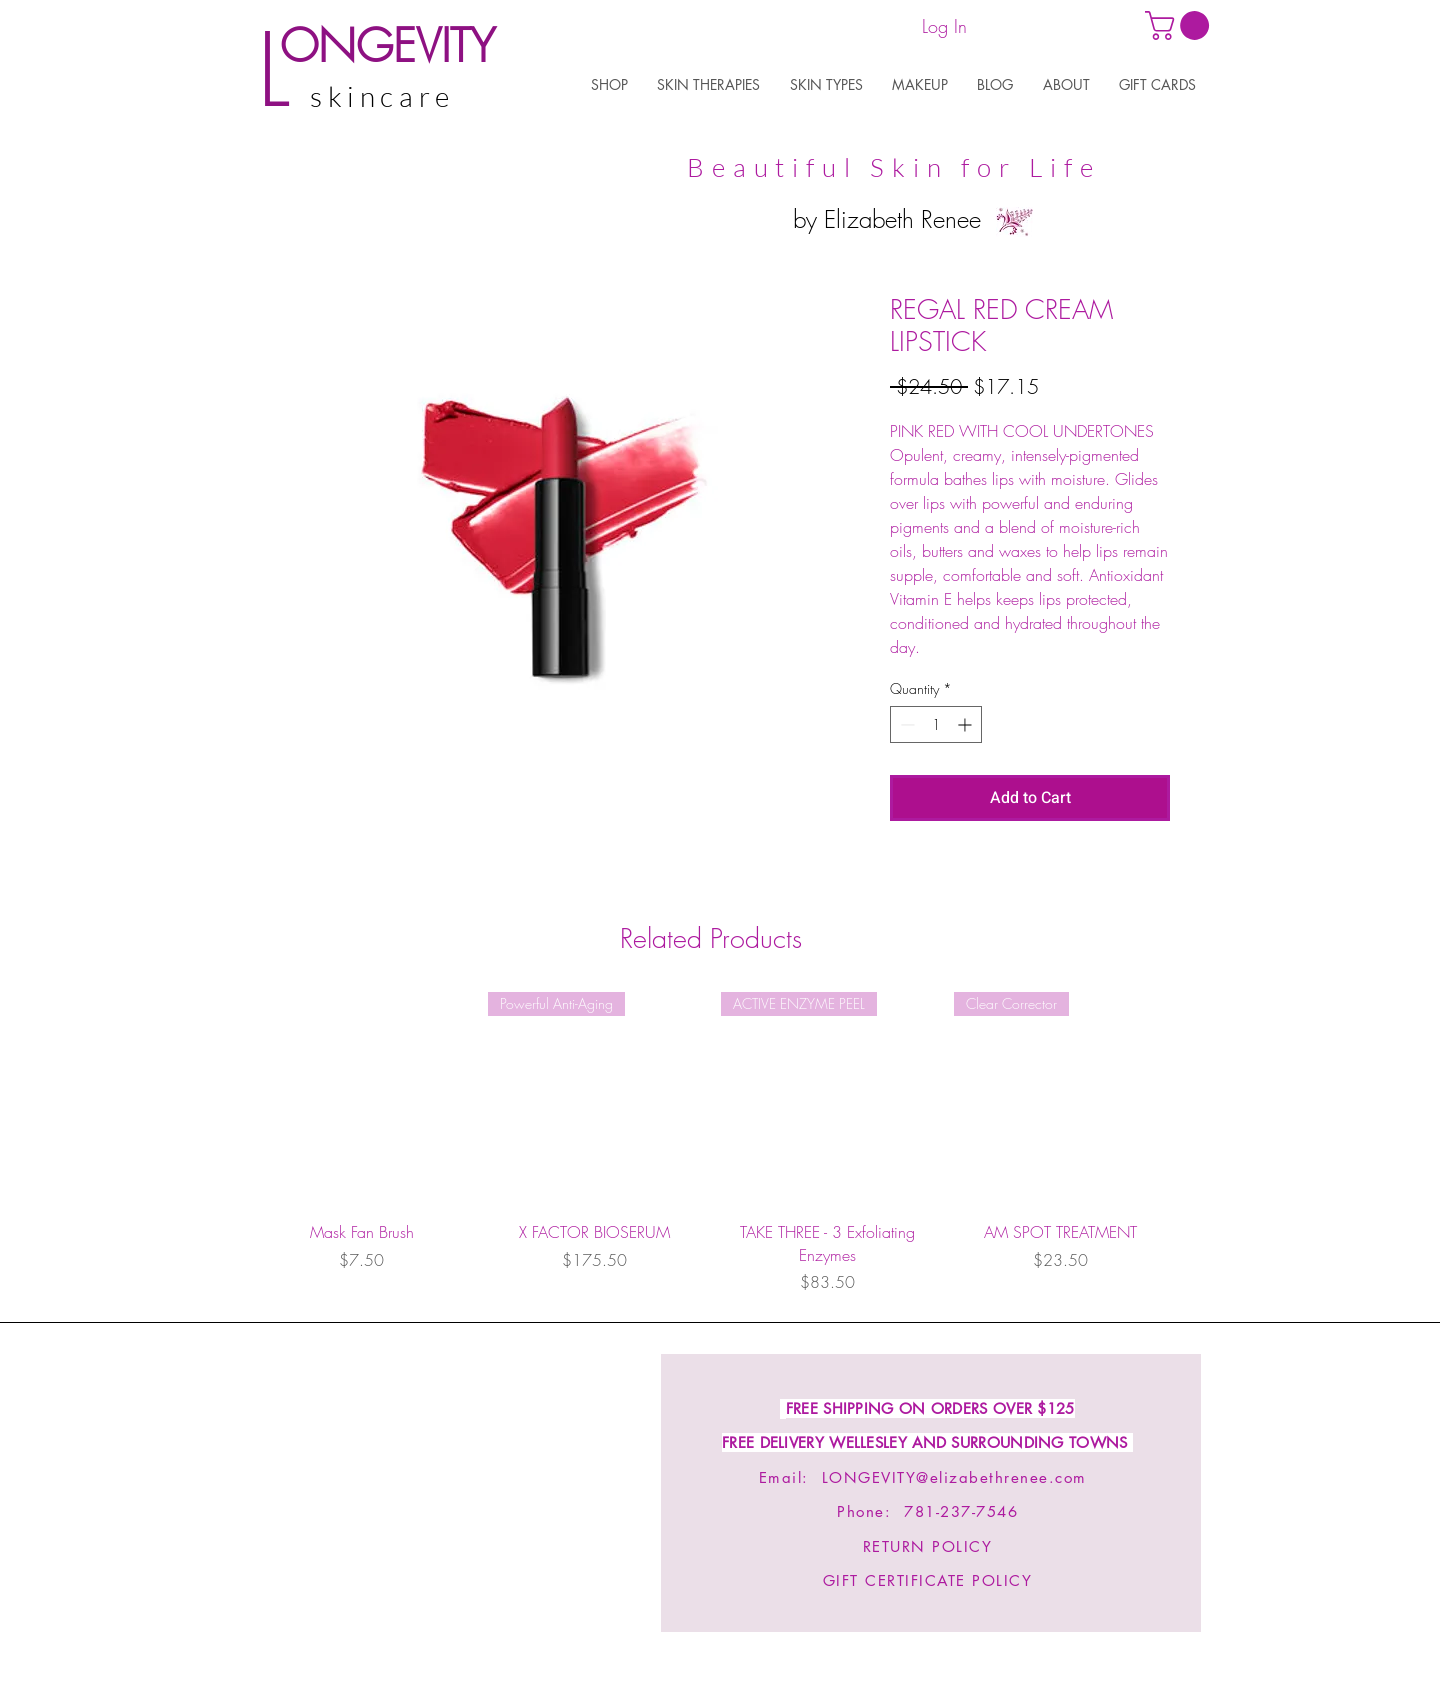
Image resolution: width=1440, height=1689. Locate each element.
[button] (609, 84)
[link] (1180, 25)
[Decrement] (905, 724)
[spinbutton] (936, 724)
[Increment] (966, 724)
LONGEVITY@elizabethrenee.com (954, 1477)
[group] (711, 1143)
